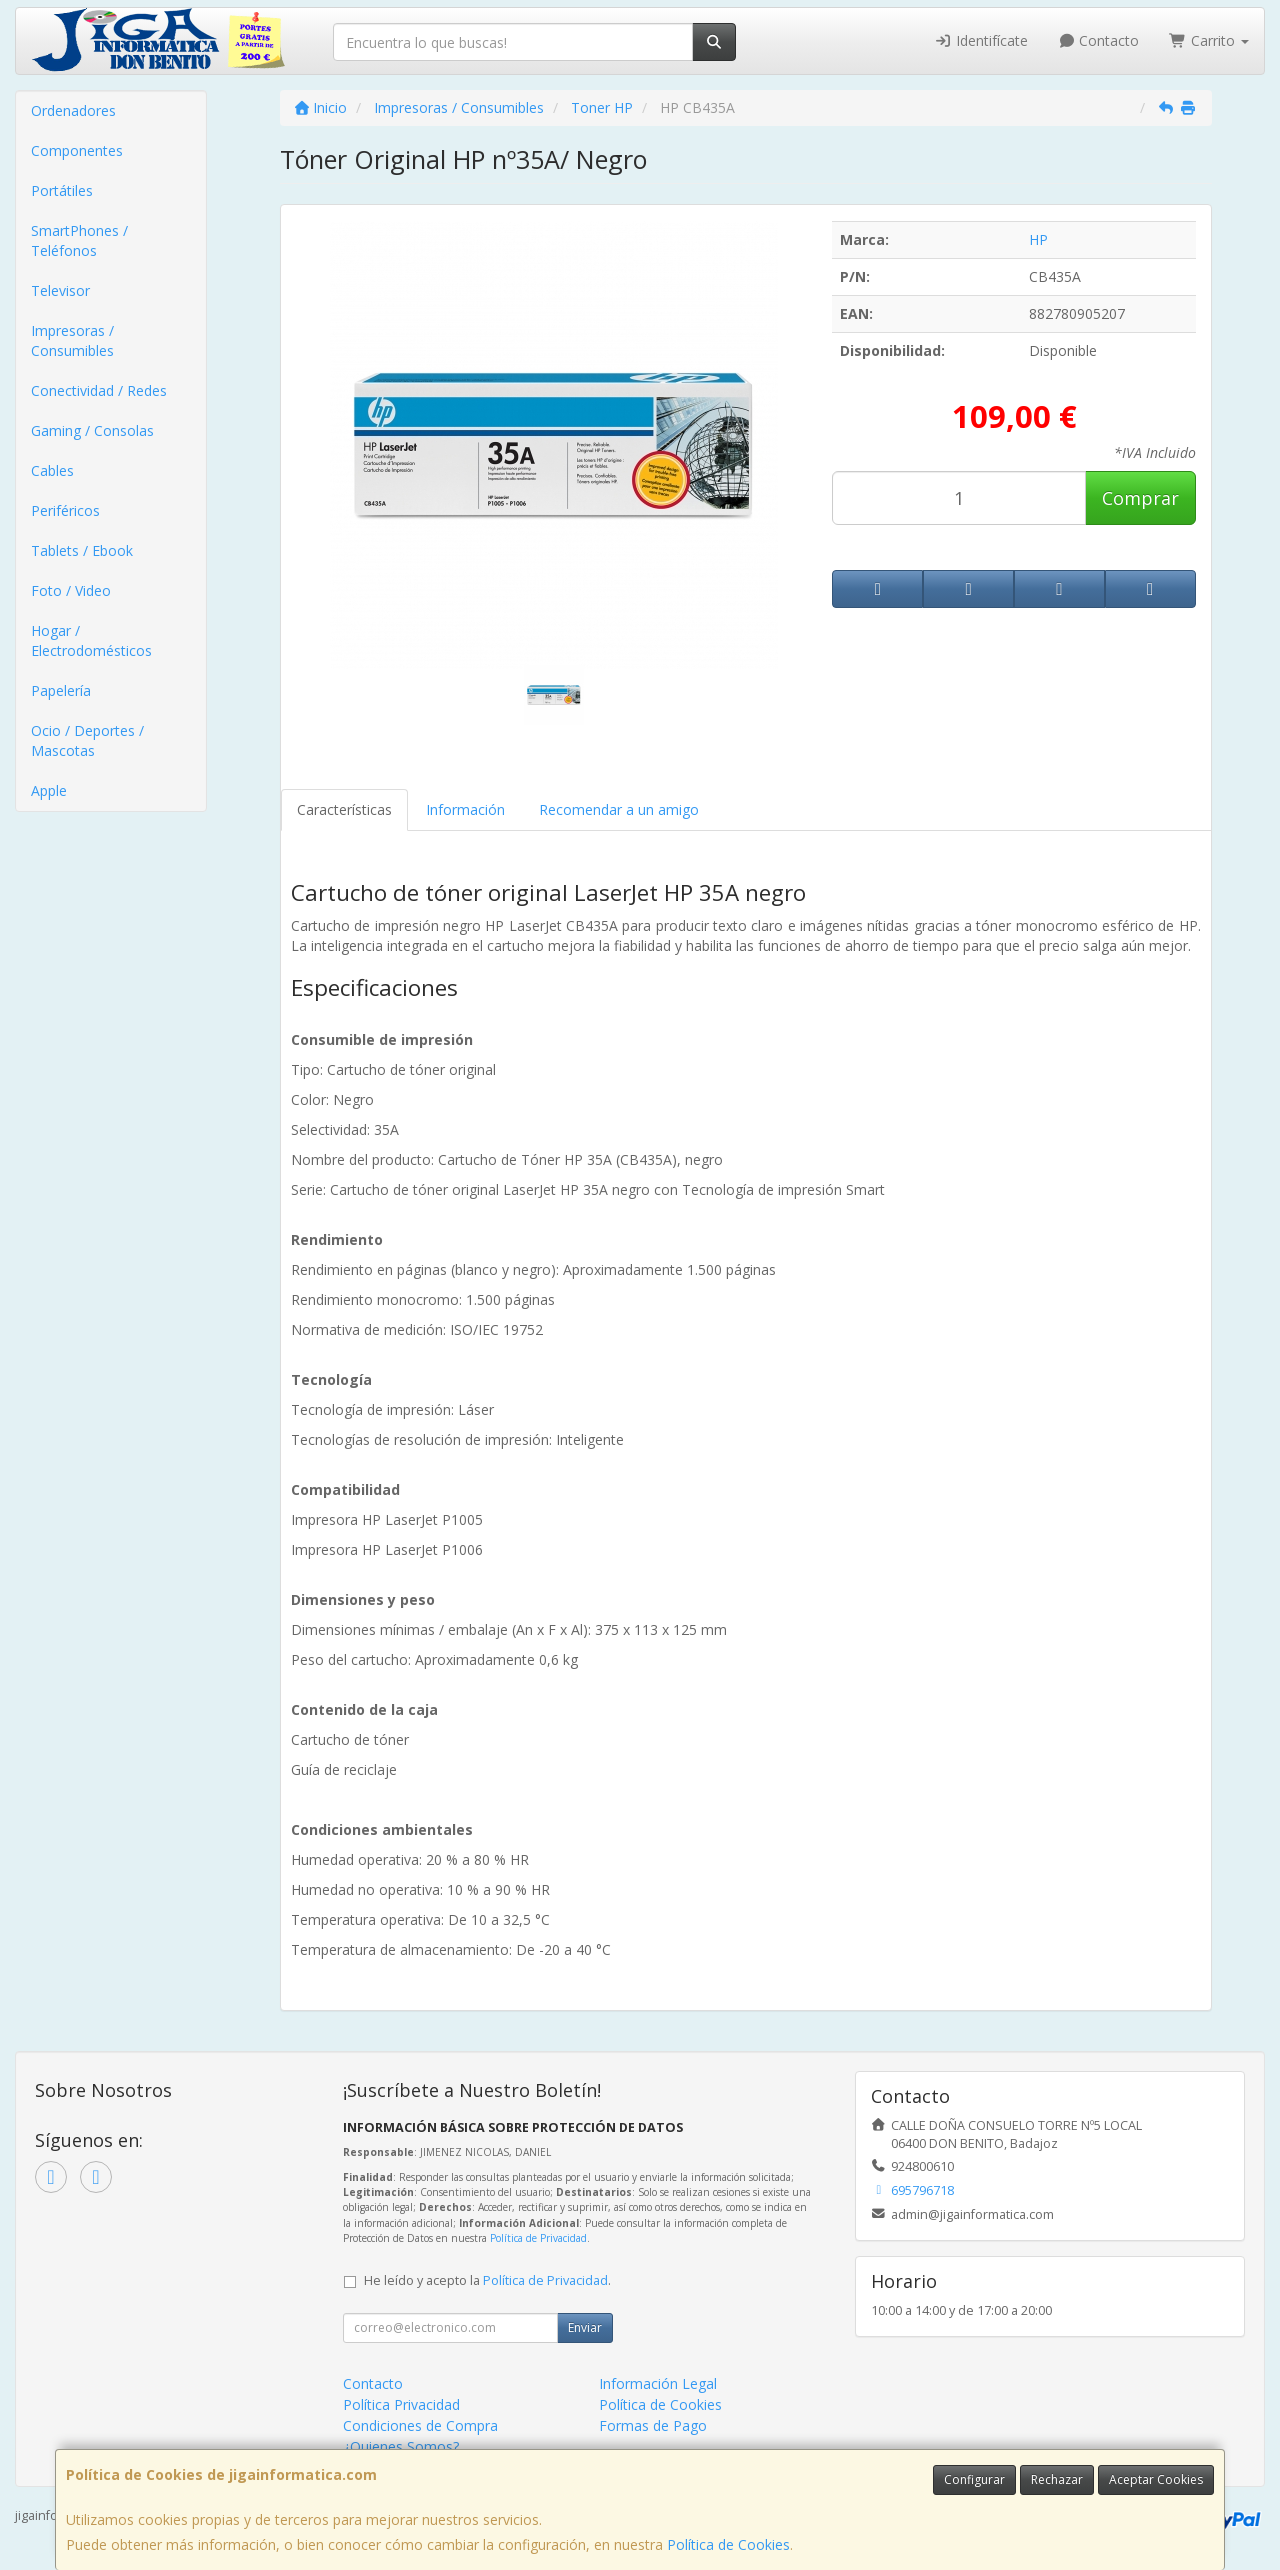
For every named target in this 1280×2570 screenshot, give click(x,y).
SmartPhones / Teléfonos (79, 240)
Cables (52, 470)
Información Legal (658, 2383)
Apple (49, 790)
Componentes (77, 150)
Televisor (60, 290)
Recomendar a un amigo (619, 809)
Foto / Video (71, 590)
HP (1038, 239)
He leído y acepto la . (487, 2280)
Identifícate (981, 40)
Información (465, 809)
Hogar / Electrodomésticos (91, 640)
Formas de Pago (653, 2425)
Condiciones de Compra (420, 2425)
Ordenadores (73, 110)
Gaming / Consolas (92, 430)
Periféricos (65, 510)
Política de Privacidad (538, 2238)
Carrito (1209, 40)
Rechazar (1057, 2479)
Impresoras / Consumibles (72, 340)
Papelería (61, 690)
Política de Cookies (728, 2544)
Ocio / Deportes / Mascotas (87, 740)
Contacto (1099, 40)
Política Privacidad (401, 2404)
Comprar (1140, 498)
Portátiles (62, 190)
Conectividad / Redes (99, 390)
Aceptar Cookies (1156, 2479)
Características (344, 809)
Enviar (585, 2327)
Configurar (974, 2479)
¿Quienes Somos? (401, 2446)
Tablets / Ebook (82, 550)
